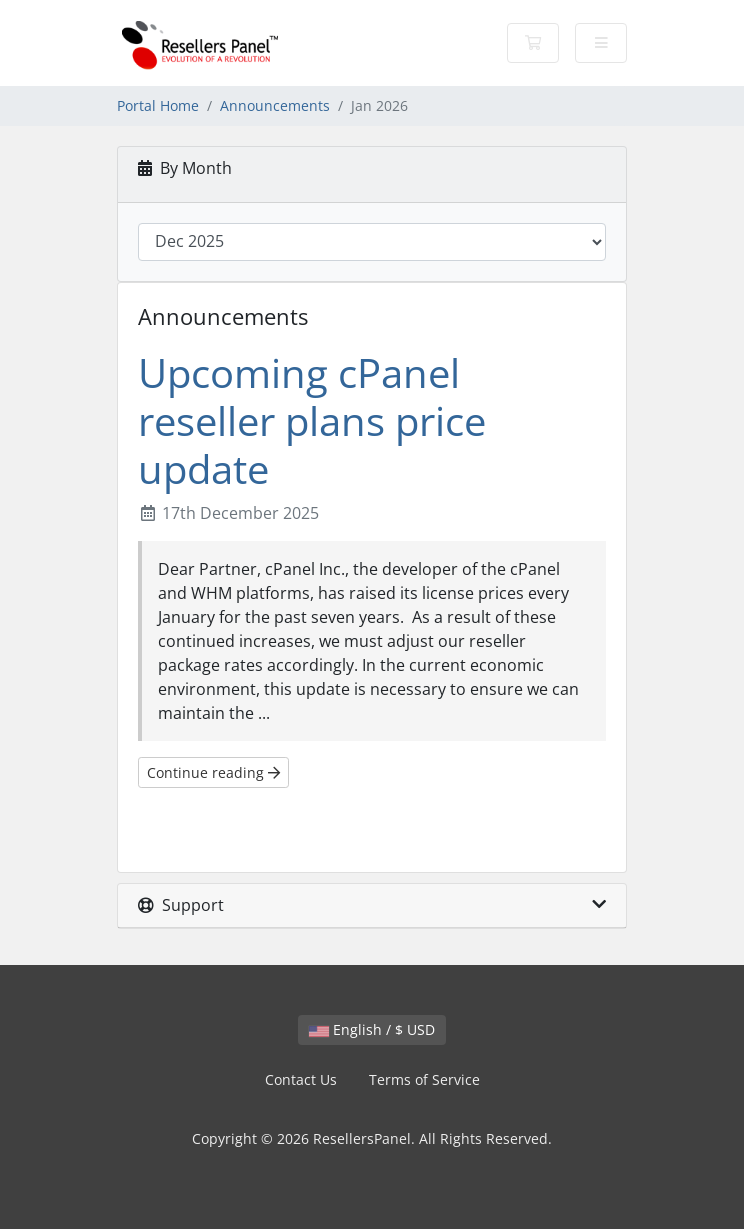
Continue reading (213, 772)
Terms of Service (424, 1079)
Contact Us (301, 1079)
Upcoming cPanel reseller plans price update (312, 420)
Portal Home (158, 105)
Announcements (275, 105)
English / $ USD (372, 1029)
